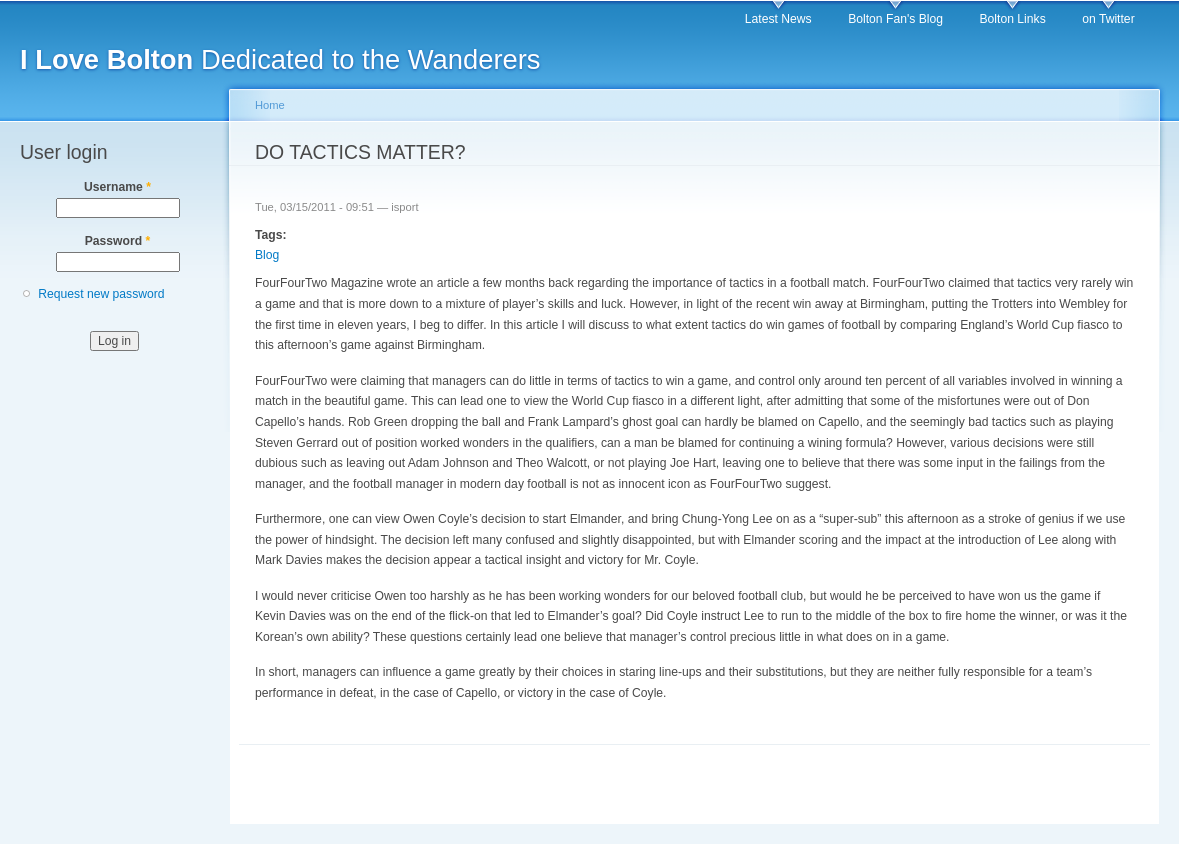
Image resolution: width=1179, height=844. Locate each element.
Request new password (101, 294)
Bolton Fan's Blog (895, 19)
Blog (267, 255)
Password (118, 241)
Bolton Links (1013, 19)
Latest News (778, 19)
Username (117, 187)
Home (270, 105)
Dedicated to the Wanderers (280, 59)
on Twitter (1108, 19)
